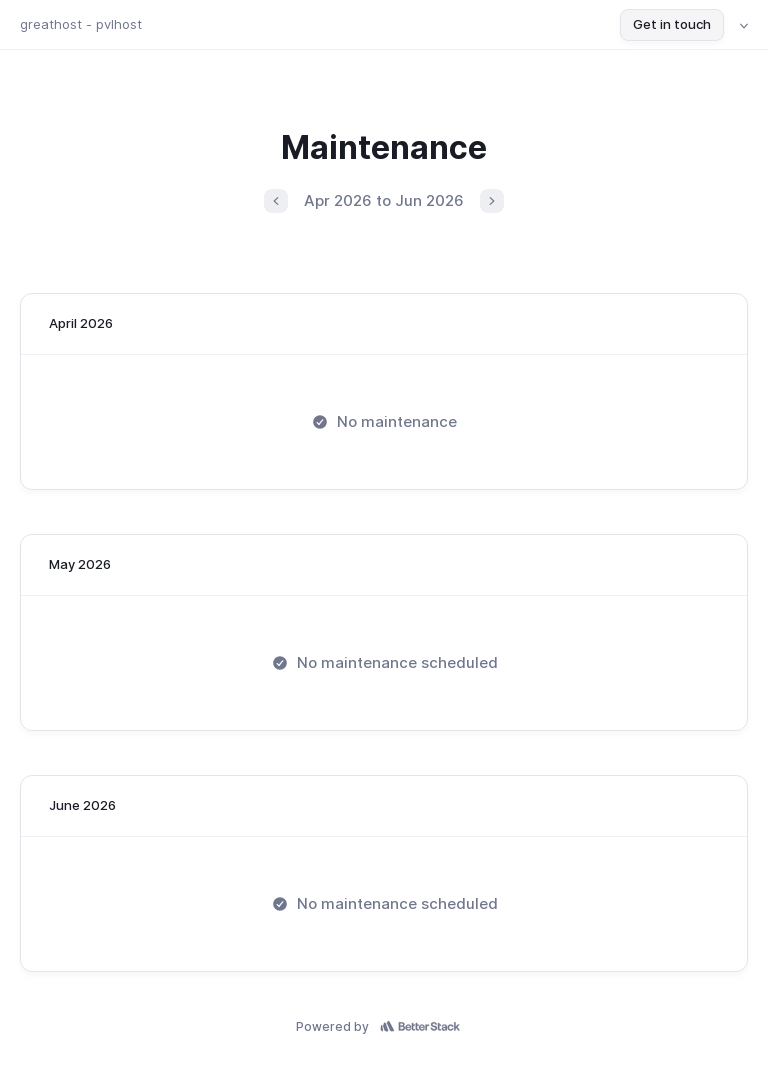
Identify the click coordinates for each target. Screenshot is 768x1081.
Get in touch (672, 24)
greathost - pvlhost (81, 24)
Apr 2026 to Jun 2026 (384, 200)
